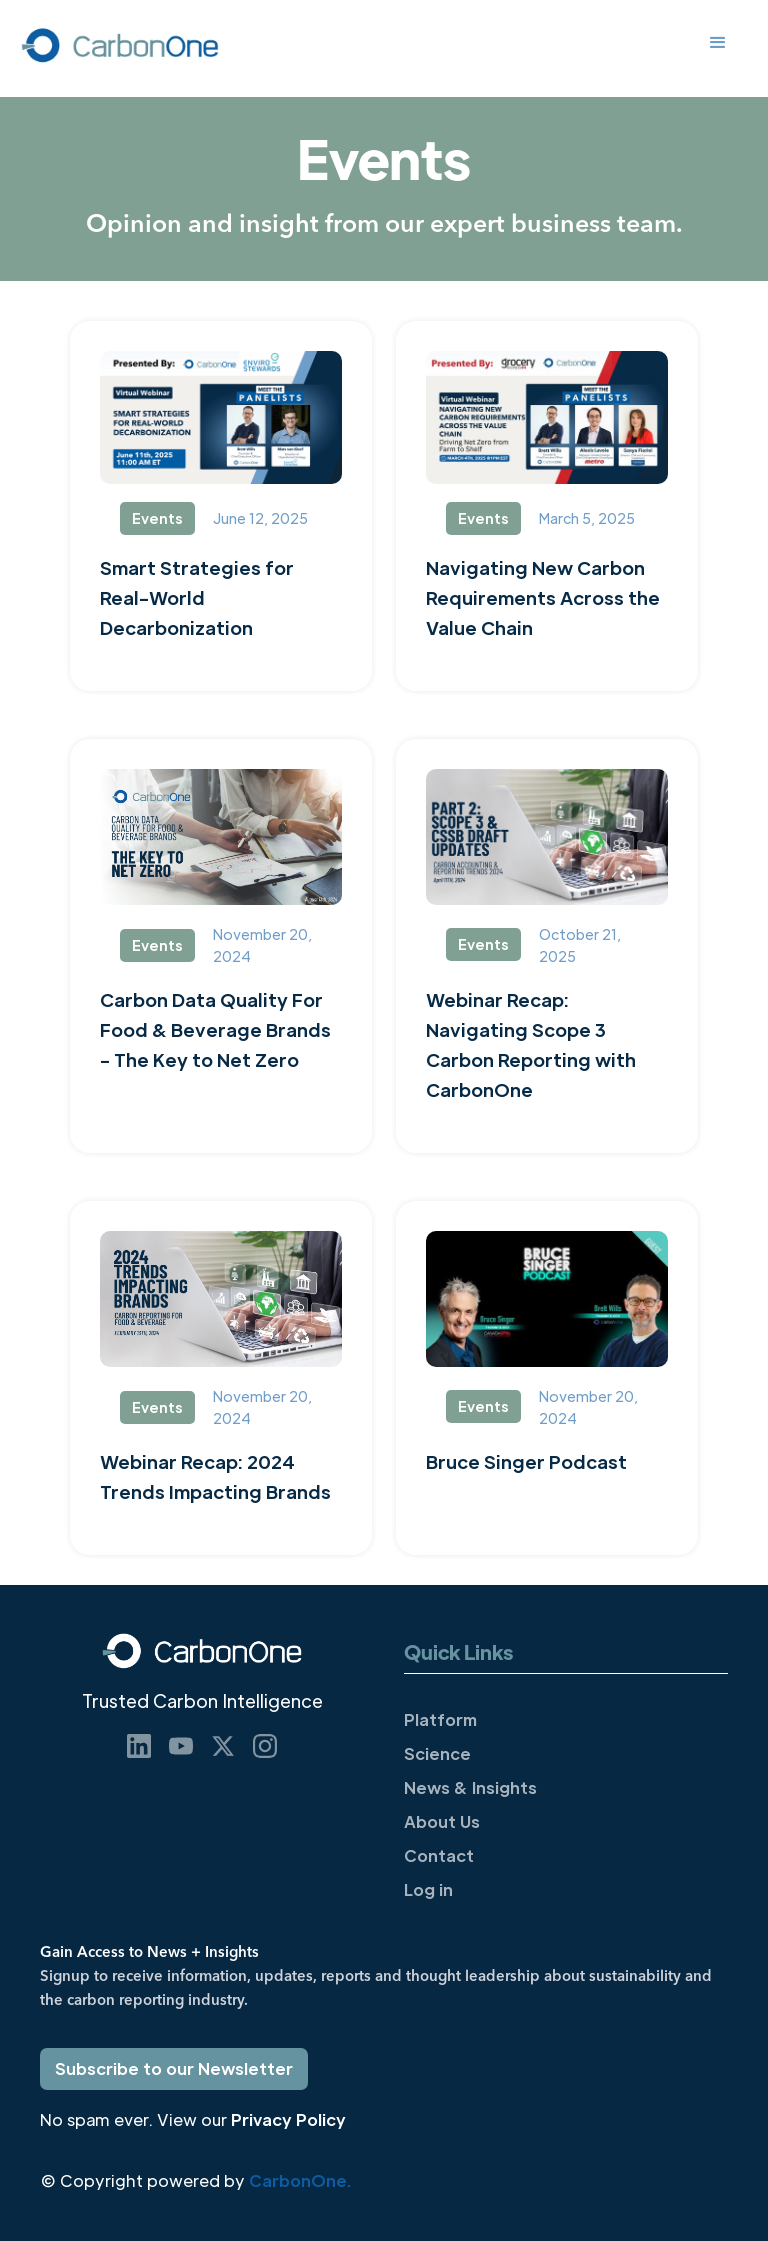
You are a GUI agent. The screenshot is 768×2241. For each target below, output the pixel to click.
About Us (442, 1821)
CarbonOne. (300, 2180)
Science (437, 1753)
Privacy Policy (288, 2119)
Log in (428, 1889)
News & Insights (470, 1787)
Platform (440, 1719)
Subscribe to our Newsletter (174, 2068)
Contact (439, 1855)
